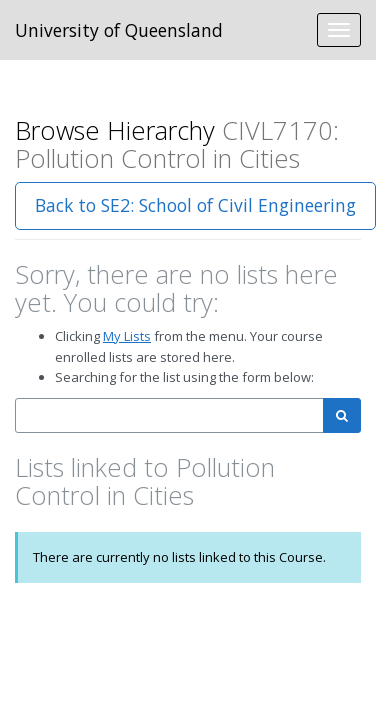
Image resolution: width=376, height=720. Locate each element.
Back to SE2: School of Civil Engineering (195, 205)
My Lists (127, 336)
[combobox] (169, 415)
